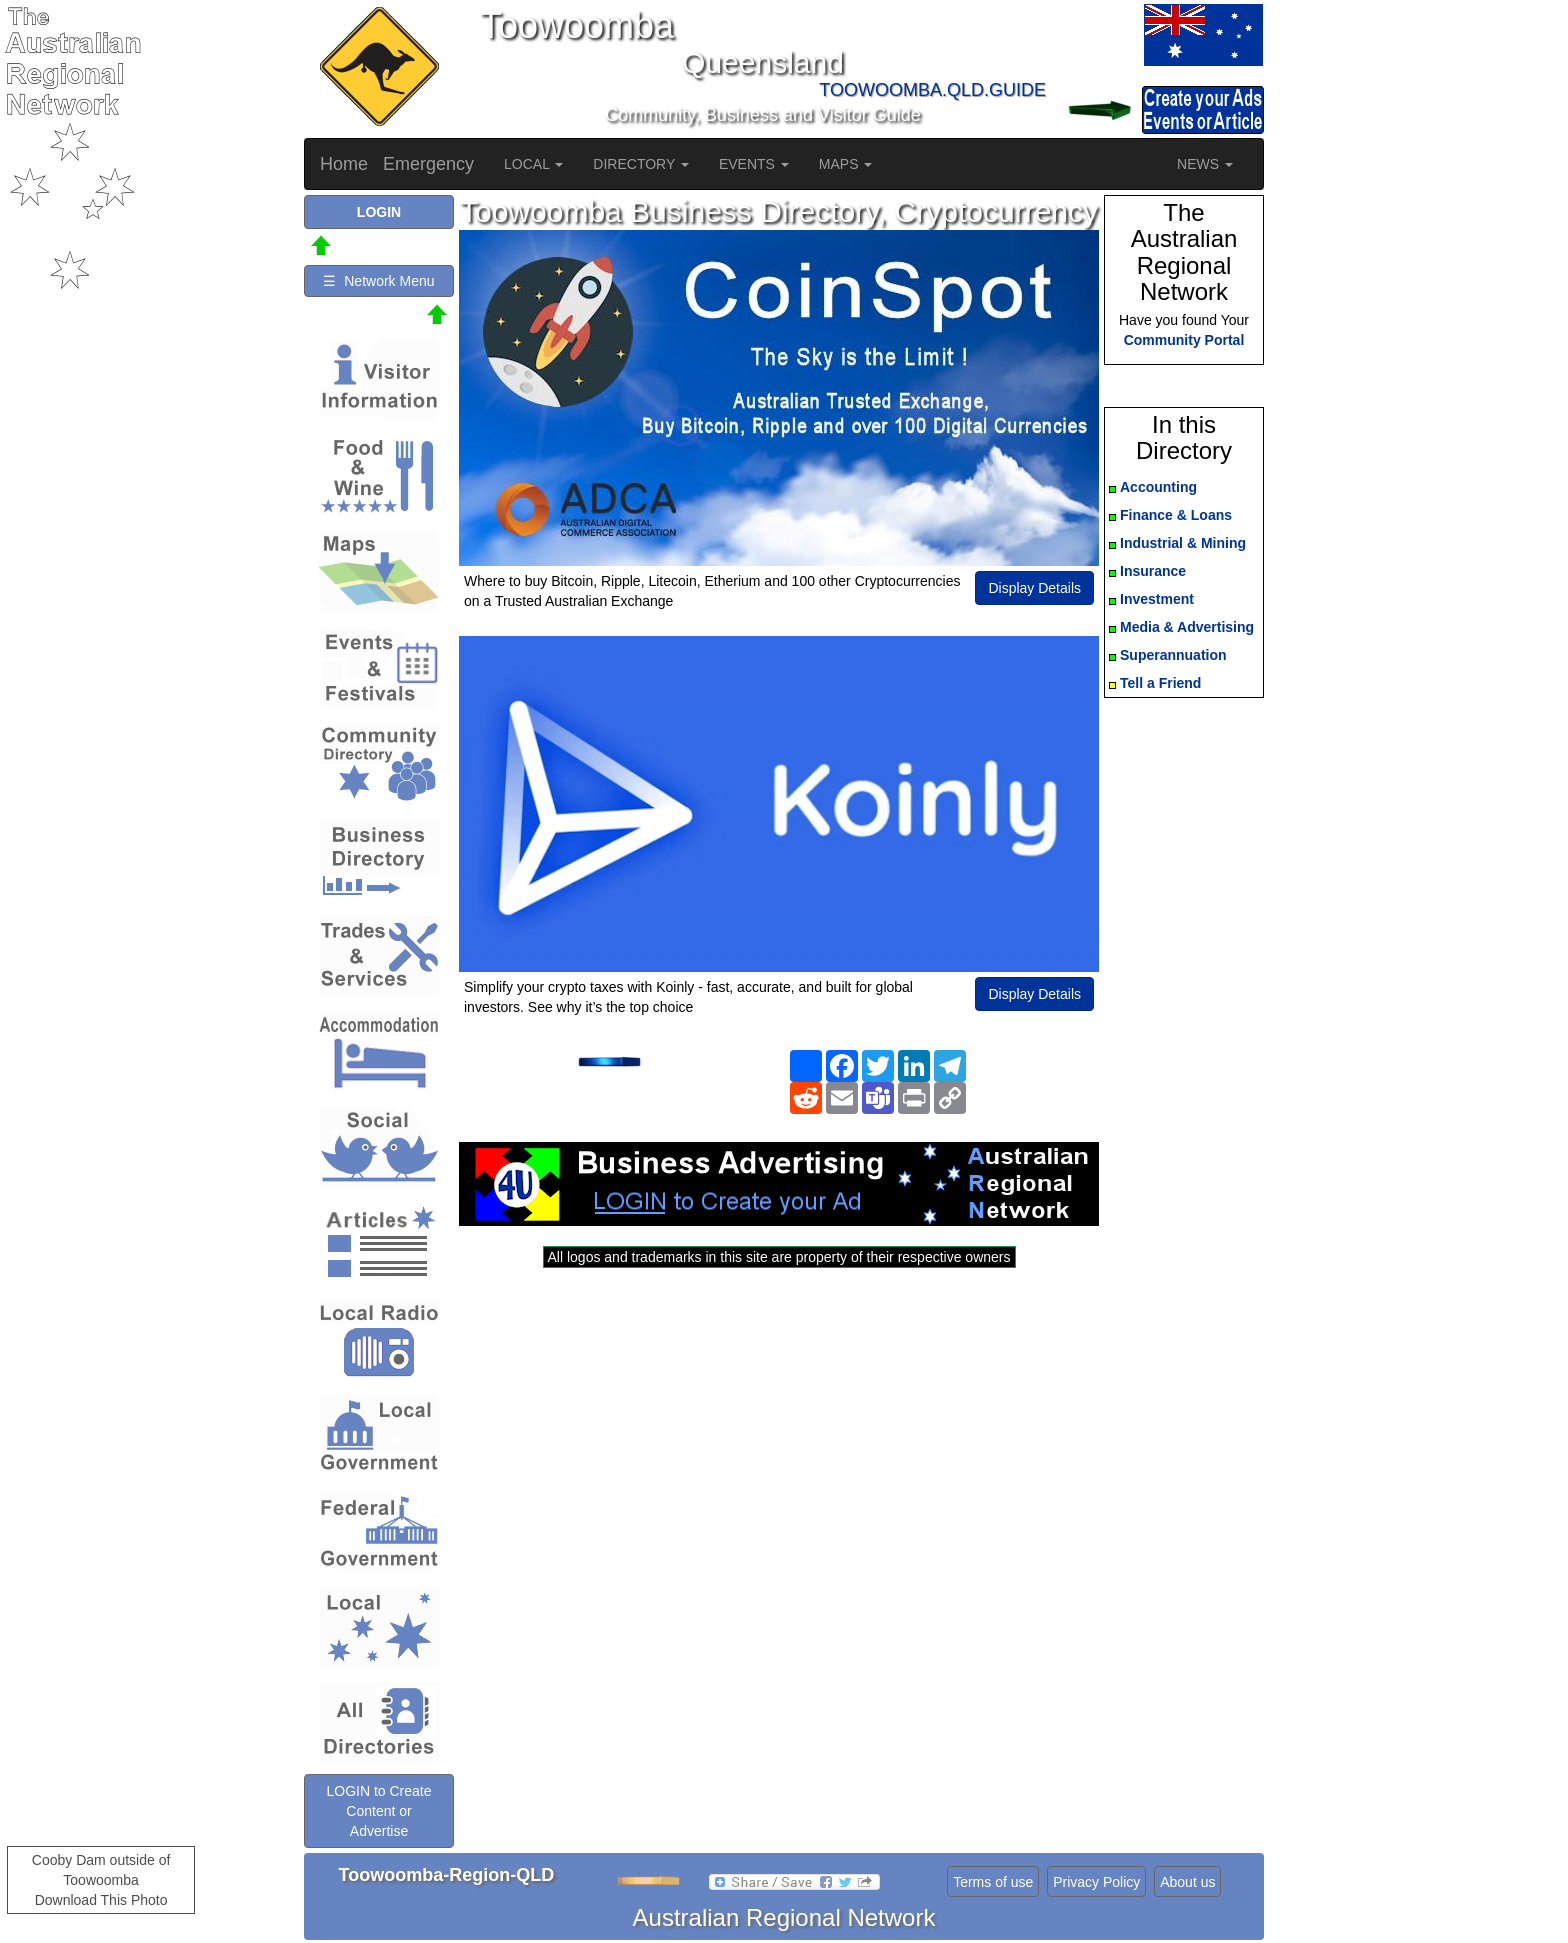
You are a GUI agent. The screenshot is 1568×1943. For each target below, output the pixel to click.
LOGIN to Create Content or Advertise (378, 1811)
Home (344, 164)
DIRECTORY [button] (641, 164)
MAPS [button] (846, 164)
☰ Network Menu (378, 281)
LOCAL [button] (533, 164)
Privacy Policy (1096, 1882)
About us (1187, 1882)
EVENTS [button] (754, 164)
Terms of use (993, 1882)
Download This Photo (101, 1900)
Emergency (428, 164)
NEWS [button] (1205, 164)
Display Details (1034, 588)
